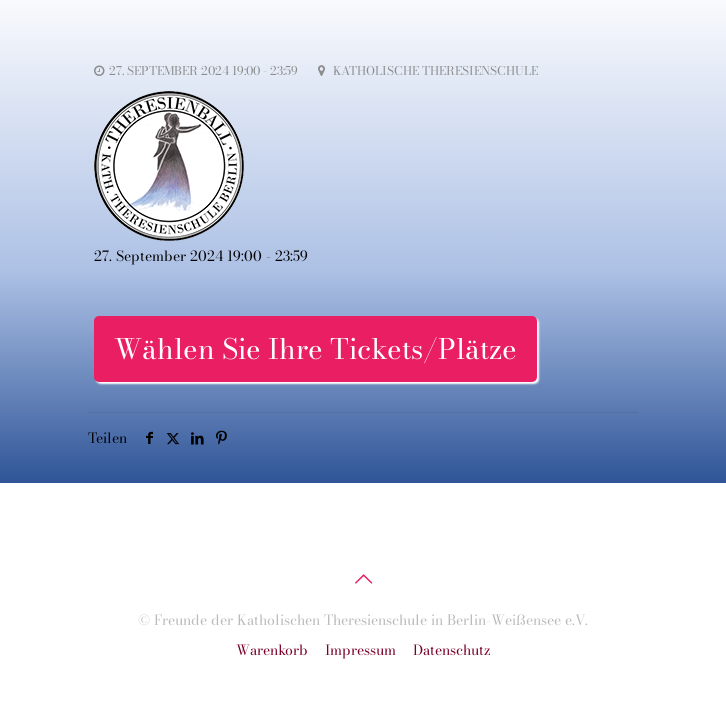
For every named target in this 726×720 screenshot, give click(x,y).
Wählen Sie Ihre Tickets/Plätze (315, 348)
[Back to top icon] (363, 579)
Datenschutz (452, 650)
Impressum (360, 650)
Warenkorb (272, 650)
